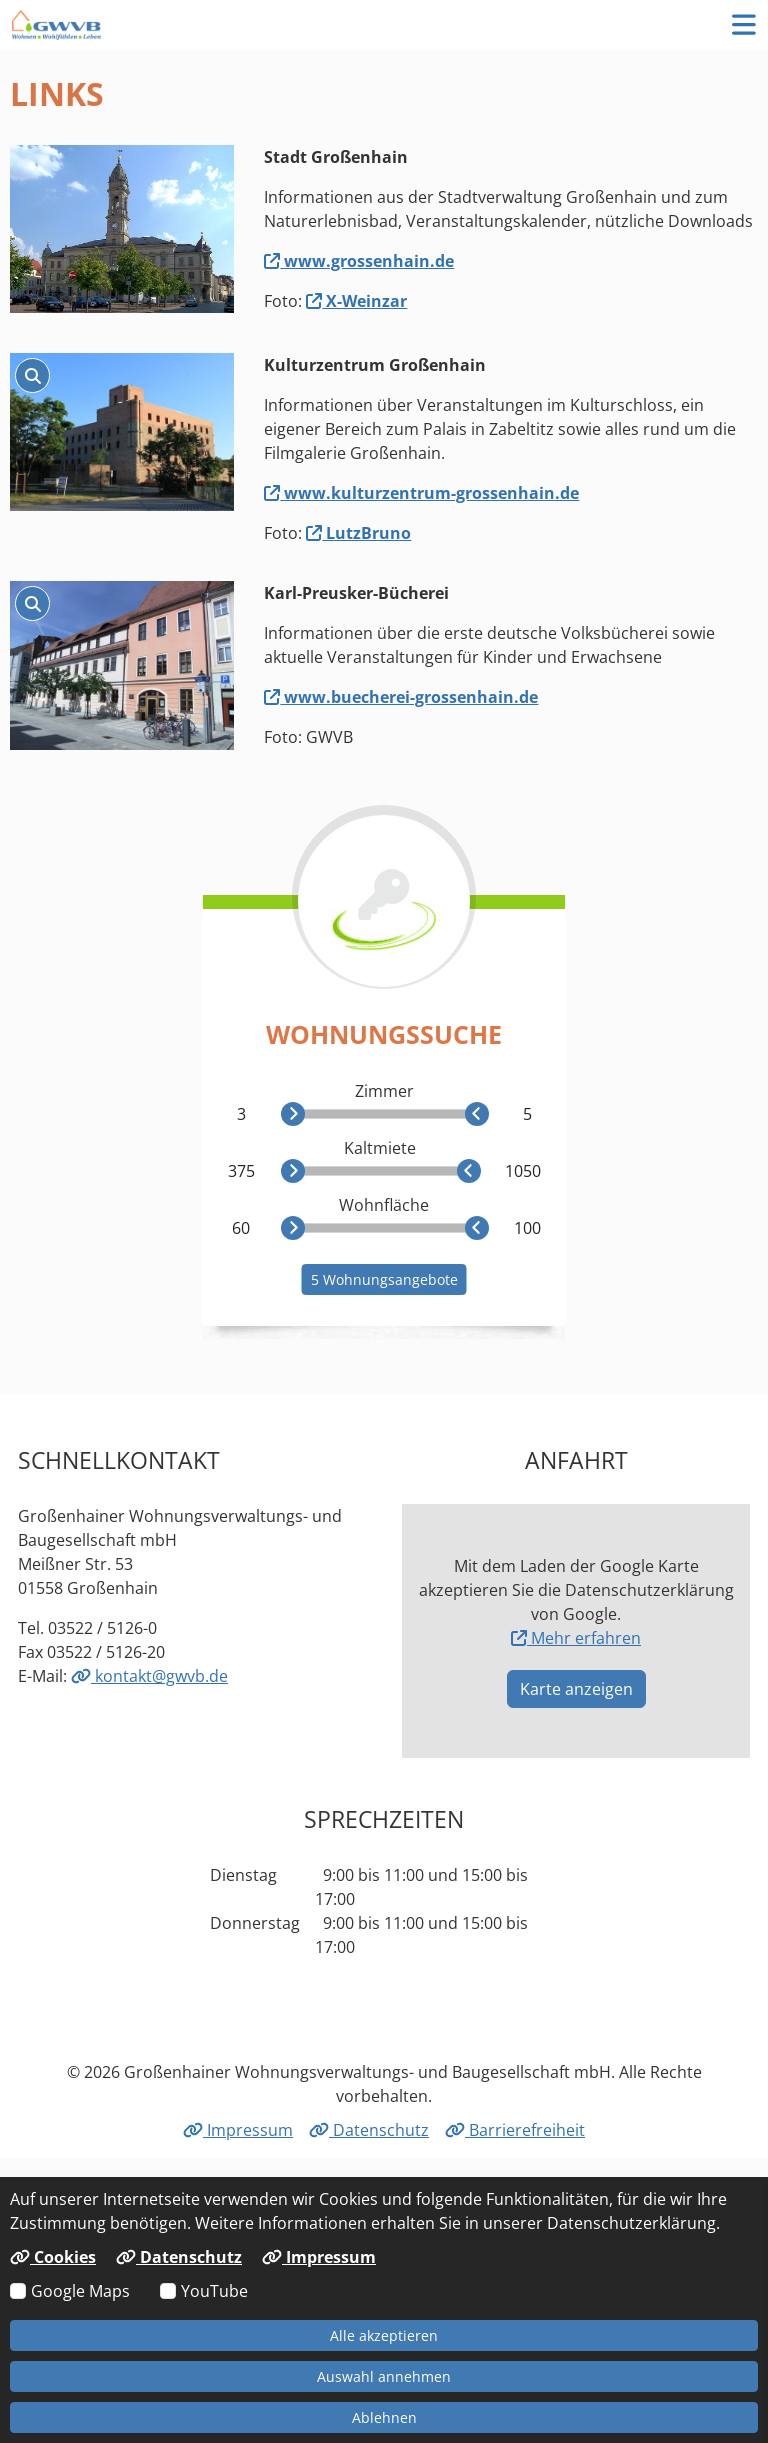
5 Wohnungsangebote (384, 1279)
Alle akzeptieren (384, 2335)
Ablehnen (384, 2417)
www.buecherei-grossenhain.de (401, 697)
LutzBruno (358, 533)
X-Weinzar (356, 301)
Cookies (53, 2257)
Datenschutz (369, 2130)
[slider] (293, 1114)
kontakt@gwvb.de (149, 1676)
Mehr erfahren (576, 1638)
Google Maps (80, 2291)
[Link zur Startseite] (56, 25)
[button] (744, 24)
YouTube (214, 2291)
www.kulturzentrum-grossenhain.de (421, 493)
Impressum (238, 2130)
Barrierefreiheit (515, 2130)
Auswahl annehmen (384, 2376)
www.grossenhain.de (359, 261)
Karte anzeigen (576, 1689)
